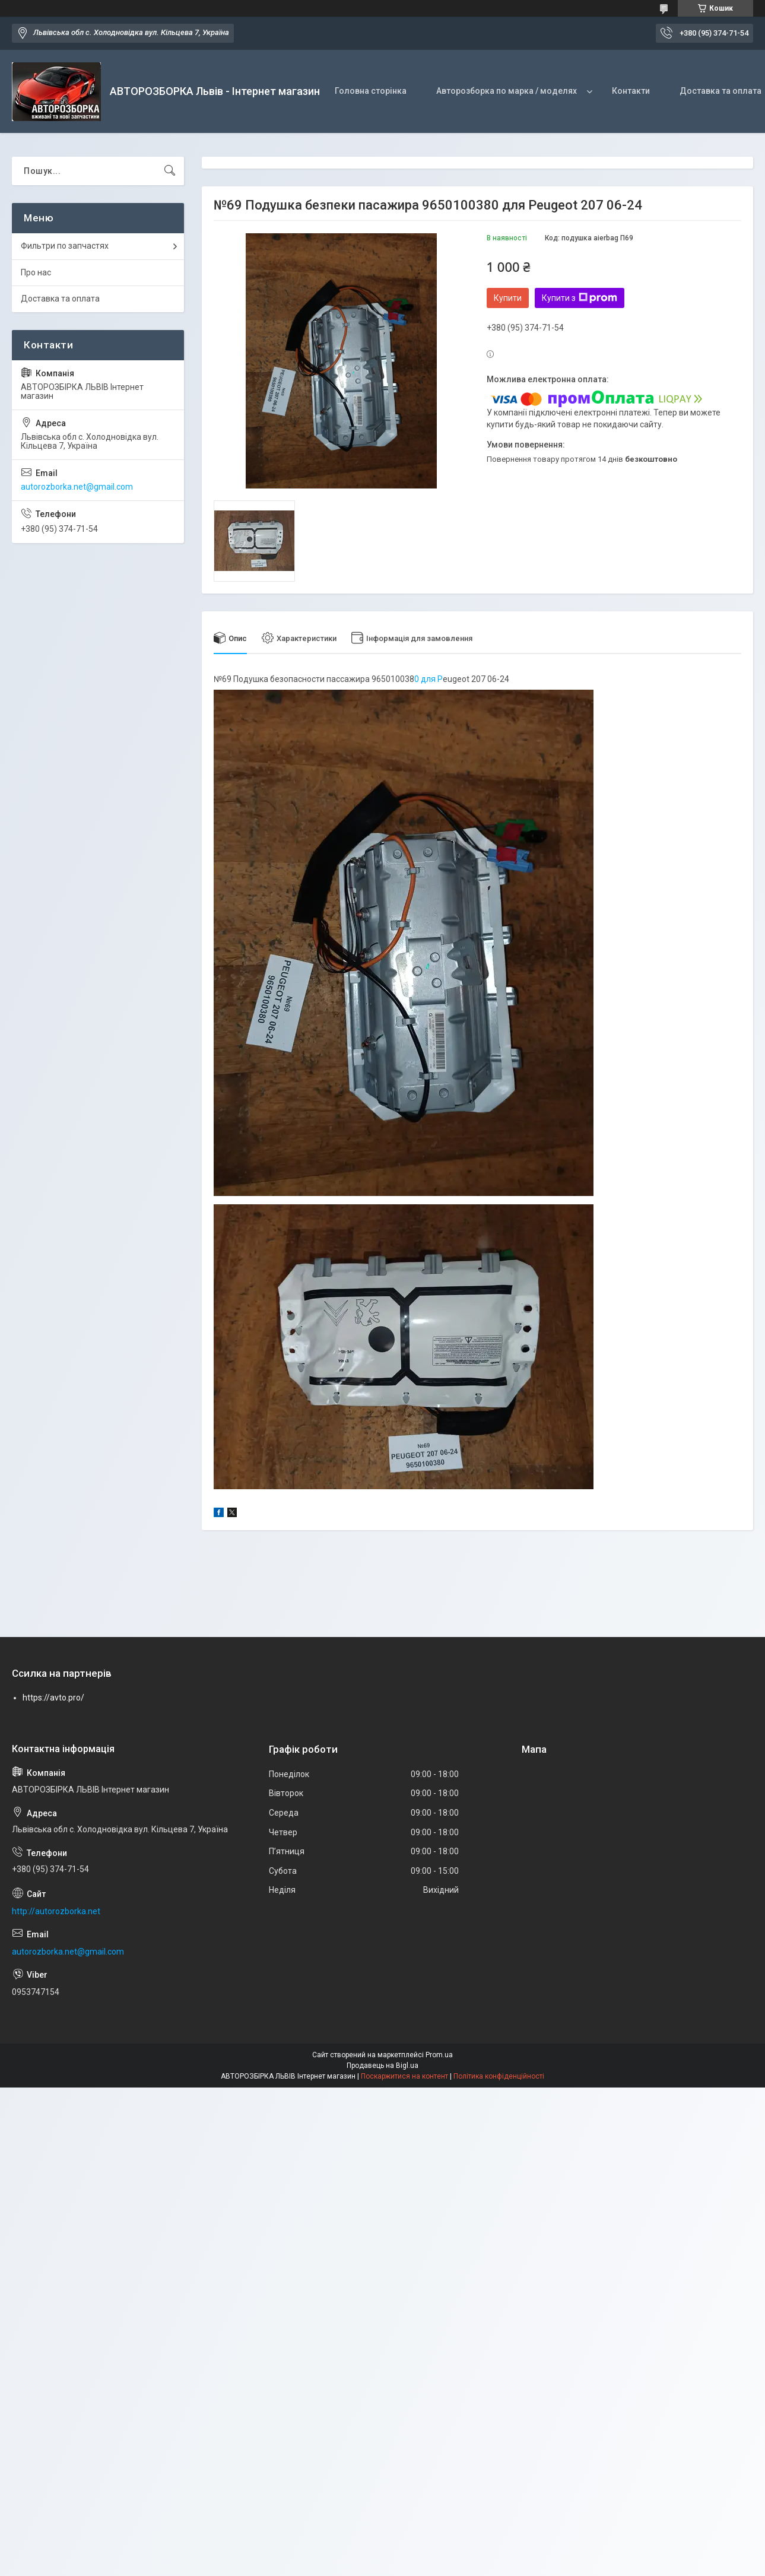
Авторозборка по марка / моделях (506, 91)
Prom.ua (439, 2055)
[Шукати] (169, 171)
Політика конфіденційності (498, 2076)
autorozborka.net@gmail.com (77, 486)
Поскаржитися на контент (404, 2076)
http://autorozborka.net (56, 1911)
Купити (508, 298)
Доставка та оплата (60, 298)
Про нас (36, 272)
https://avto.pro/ (53, 1697)
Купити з (579, 298)
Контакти (631, 91)
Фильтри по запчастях (65, 245)
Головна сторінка (371, 91)
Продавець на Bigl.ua (382, 2065)
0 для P (428, 679)
